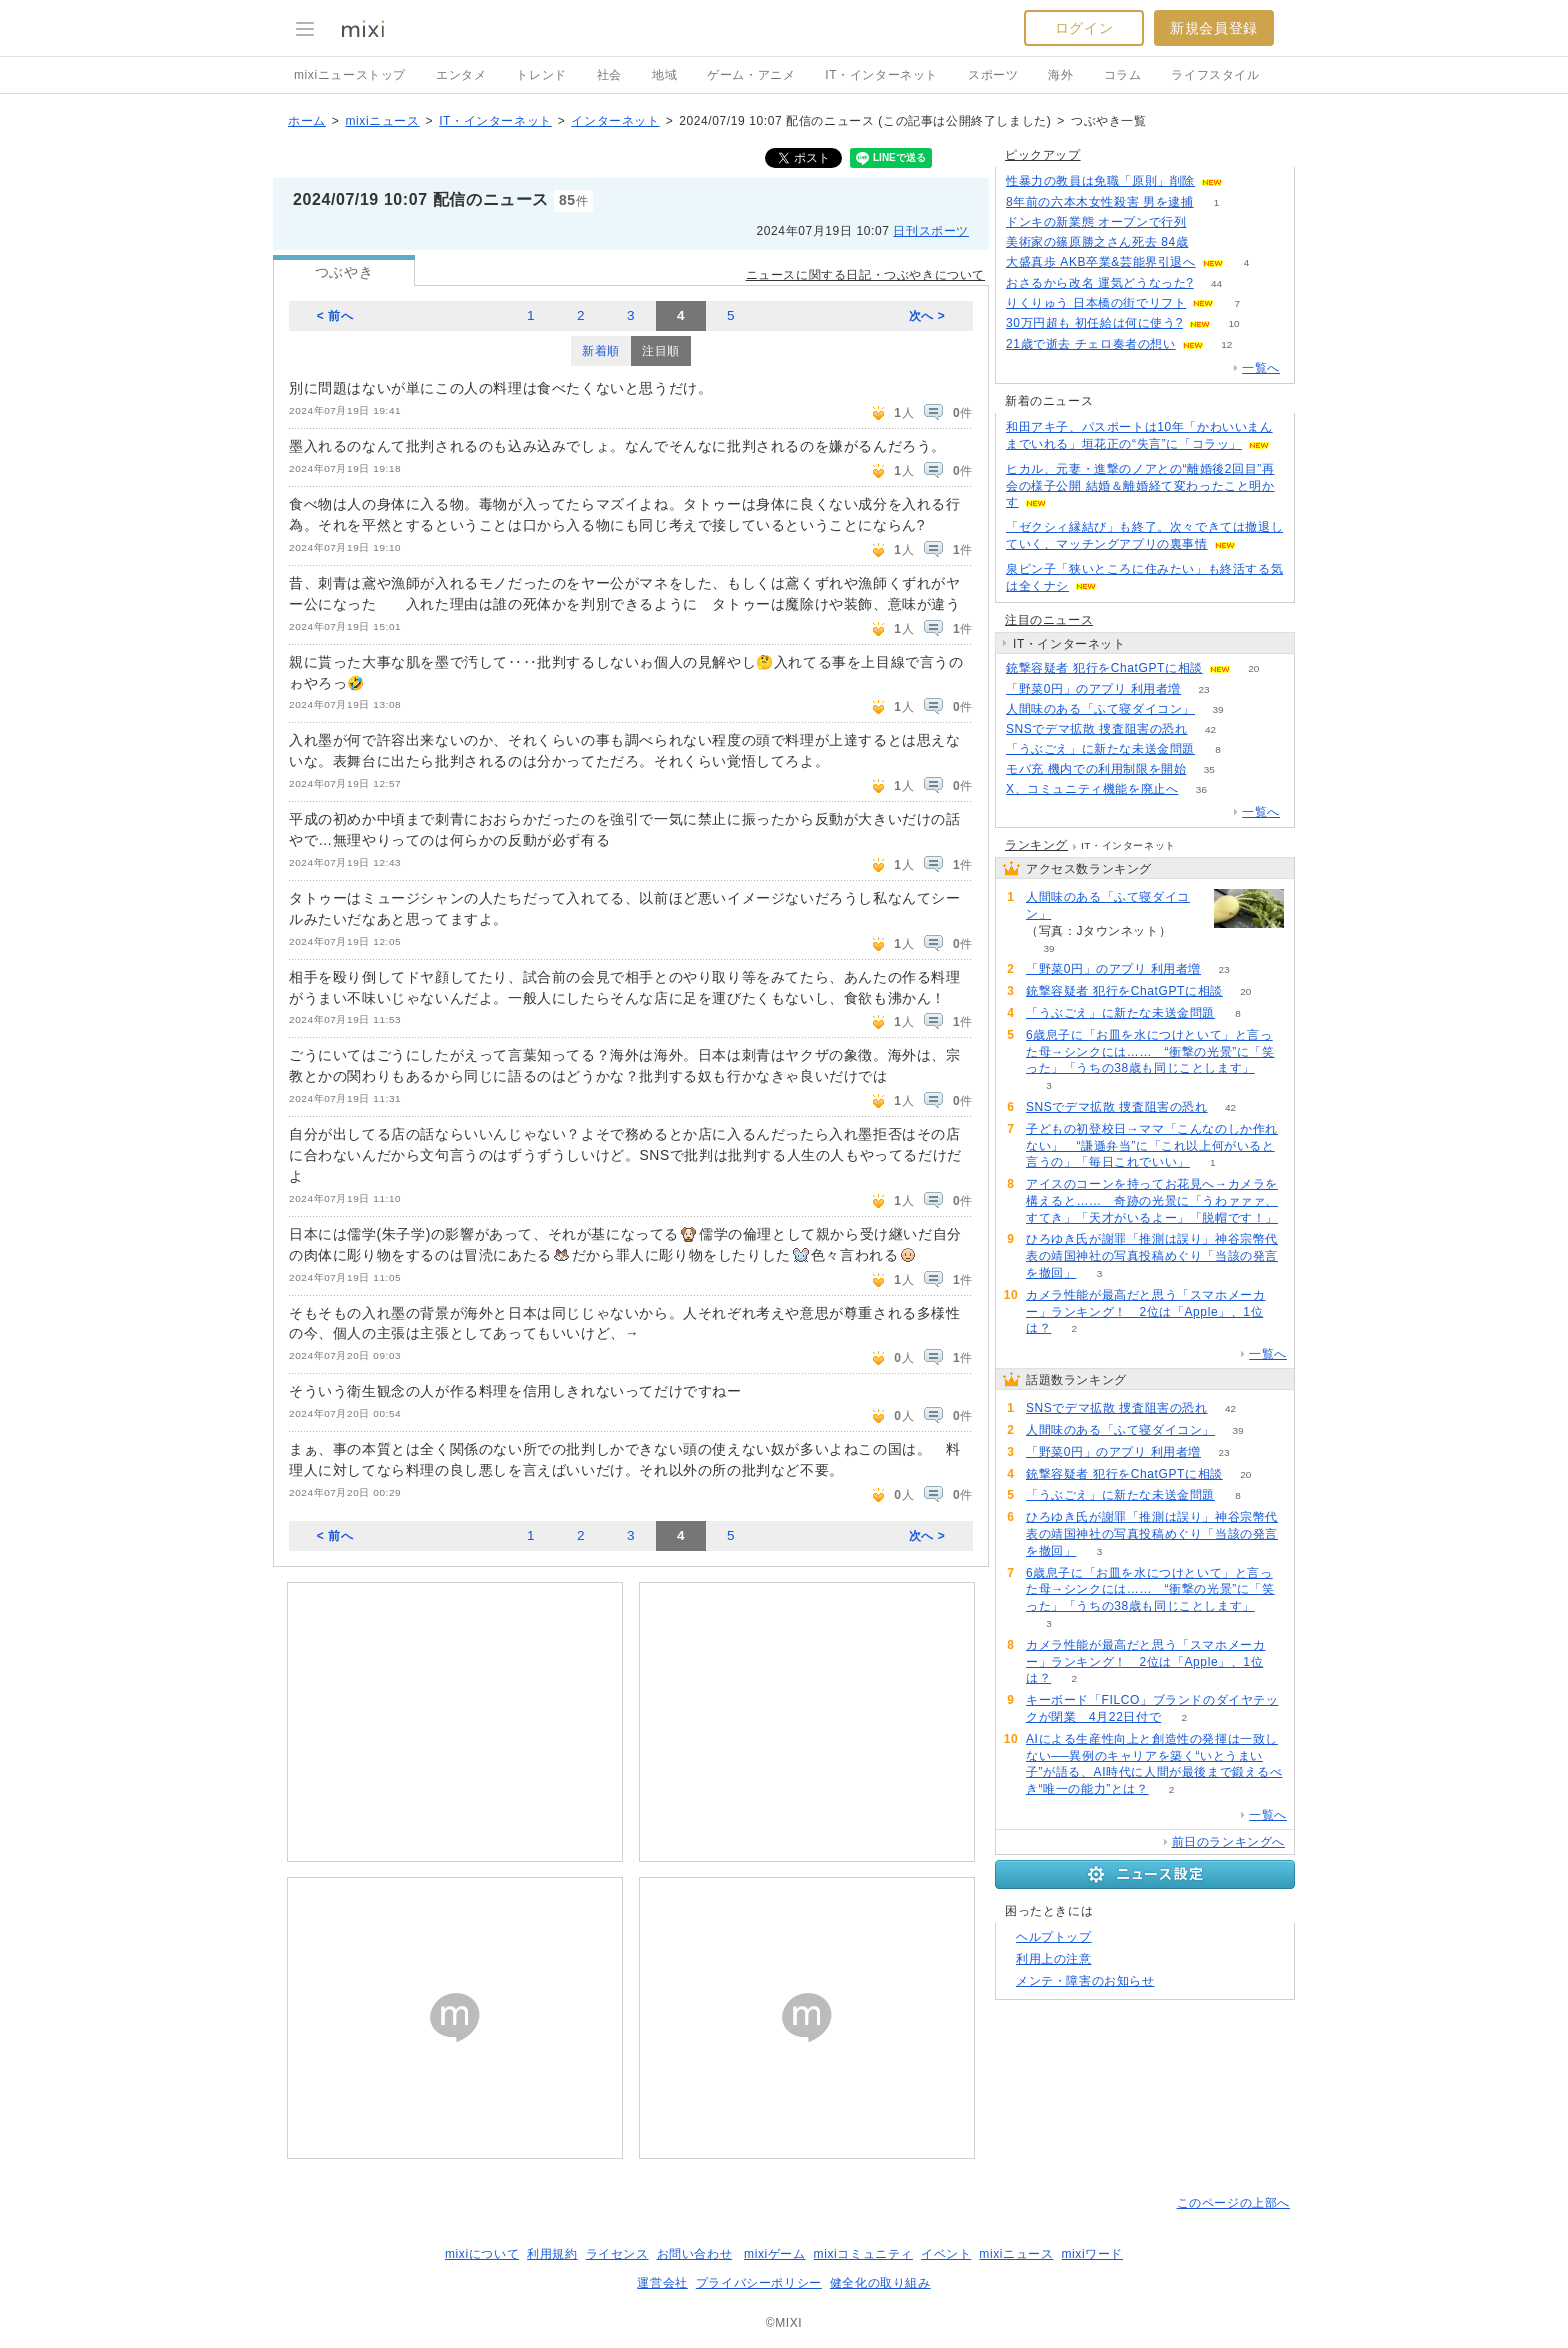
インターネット (615, 121)
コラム (1123, 75)
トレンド (541, 75)
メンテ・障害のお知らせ (1085, 1981)
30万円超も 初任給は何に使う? (1094, 323)
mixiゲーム (775, 2254)
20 (1253, 668)
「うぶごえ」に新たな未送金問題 (1100, 749)
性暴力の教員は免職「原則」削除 (1100, 181)
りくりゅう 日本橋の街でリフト (1096, 303)
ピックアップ (1043, 155)
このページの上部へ (1233, 2203)
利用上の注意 (1054, 1959)
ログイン (1084, 28)
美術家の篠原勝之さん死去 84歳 (1097, 242)
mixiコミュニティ (863, 2254)
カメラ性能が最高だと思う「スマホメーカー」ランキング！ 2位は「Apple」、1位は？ (1145, 1312)
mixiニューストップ (350, 75)
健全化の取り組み (880, 2283)
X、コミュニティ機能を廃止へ (1092, 789)
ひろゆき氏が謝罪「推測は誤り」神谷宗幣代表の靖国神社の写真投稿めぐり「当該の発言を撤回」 (1152, 1256)
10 (1233, 323)
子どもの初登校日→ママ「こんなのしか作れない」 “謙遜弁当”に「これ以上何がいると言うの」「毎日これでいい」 (1152, 1146)
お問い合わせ (695, 2254)
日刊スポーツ (931, 231)
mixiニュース (382, 121)
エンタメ (461, 75)
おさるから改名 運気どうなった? (1100, 283)
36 (1201, 789)
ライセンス (617, 2254)
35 (1209, 769)
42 (1210, 729)
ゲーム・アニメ (751, 75)
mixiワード (1092, 2254)
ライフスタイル (1215, 75)
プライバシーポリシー (759, 2283)
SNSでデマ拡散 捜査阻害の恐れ (1097, 729)
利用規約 (552, 2254)
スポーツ (993, 75)
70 (1211, 242)
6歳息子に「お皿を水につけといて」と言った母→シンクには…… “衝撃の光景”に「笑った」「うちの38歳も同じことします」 (1150, 1052)
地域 (664, 75)
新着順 (601, 351)
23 (1203, 689)
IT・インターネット (881, 75)
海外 (1060, 75)
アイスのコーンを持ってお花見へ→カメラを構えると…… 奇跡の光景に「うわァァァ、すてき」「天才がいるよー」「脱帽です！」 (1152, 1201)
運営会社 (662, 2283)
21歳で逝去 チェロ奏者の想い (1091, 344)
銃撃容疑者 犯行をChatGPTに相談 (1104, 668)
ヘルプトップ (1054, 1937)
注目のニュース (1049, 620)
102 (1209, 222)
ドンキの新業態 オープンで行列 (1096, 222)
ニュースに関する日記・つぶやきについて (865, 275)
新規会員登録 (1214, 28)
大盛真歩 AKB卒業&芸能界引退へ (1101, 262)
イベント (946, 2254)
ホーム (307, 121)
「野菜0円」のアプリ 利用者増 (1093, 689)
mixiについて (482, 2254)
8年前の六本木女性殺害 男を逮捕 (1100, 202)
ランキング (1036, 845)
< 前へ (335, 316)
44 (1216, 283)
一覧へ (1261, 368)
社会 (609, 75)
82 (1245, 181)
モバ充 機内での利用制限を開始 (1096, 769)
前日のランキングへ (1228, 1842)
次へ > (927, 316)
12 (1226, 344)
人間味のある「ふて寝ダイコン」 (1100, 709)
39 (1217, 709)
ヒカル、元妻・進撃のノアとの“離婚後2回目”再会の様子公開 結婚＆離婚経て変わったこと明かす (1140, 486)
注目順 (661, 351)
